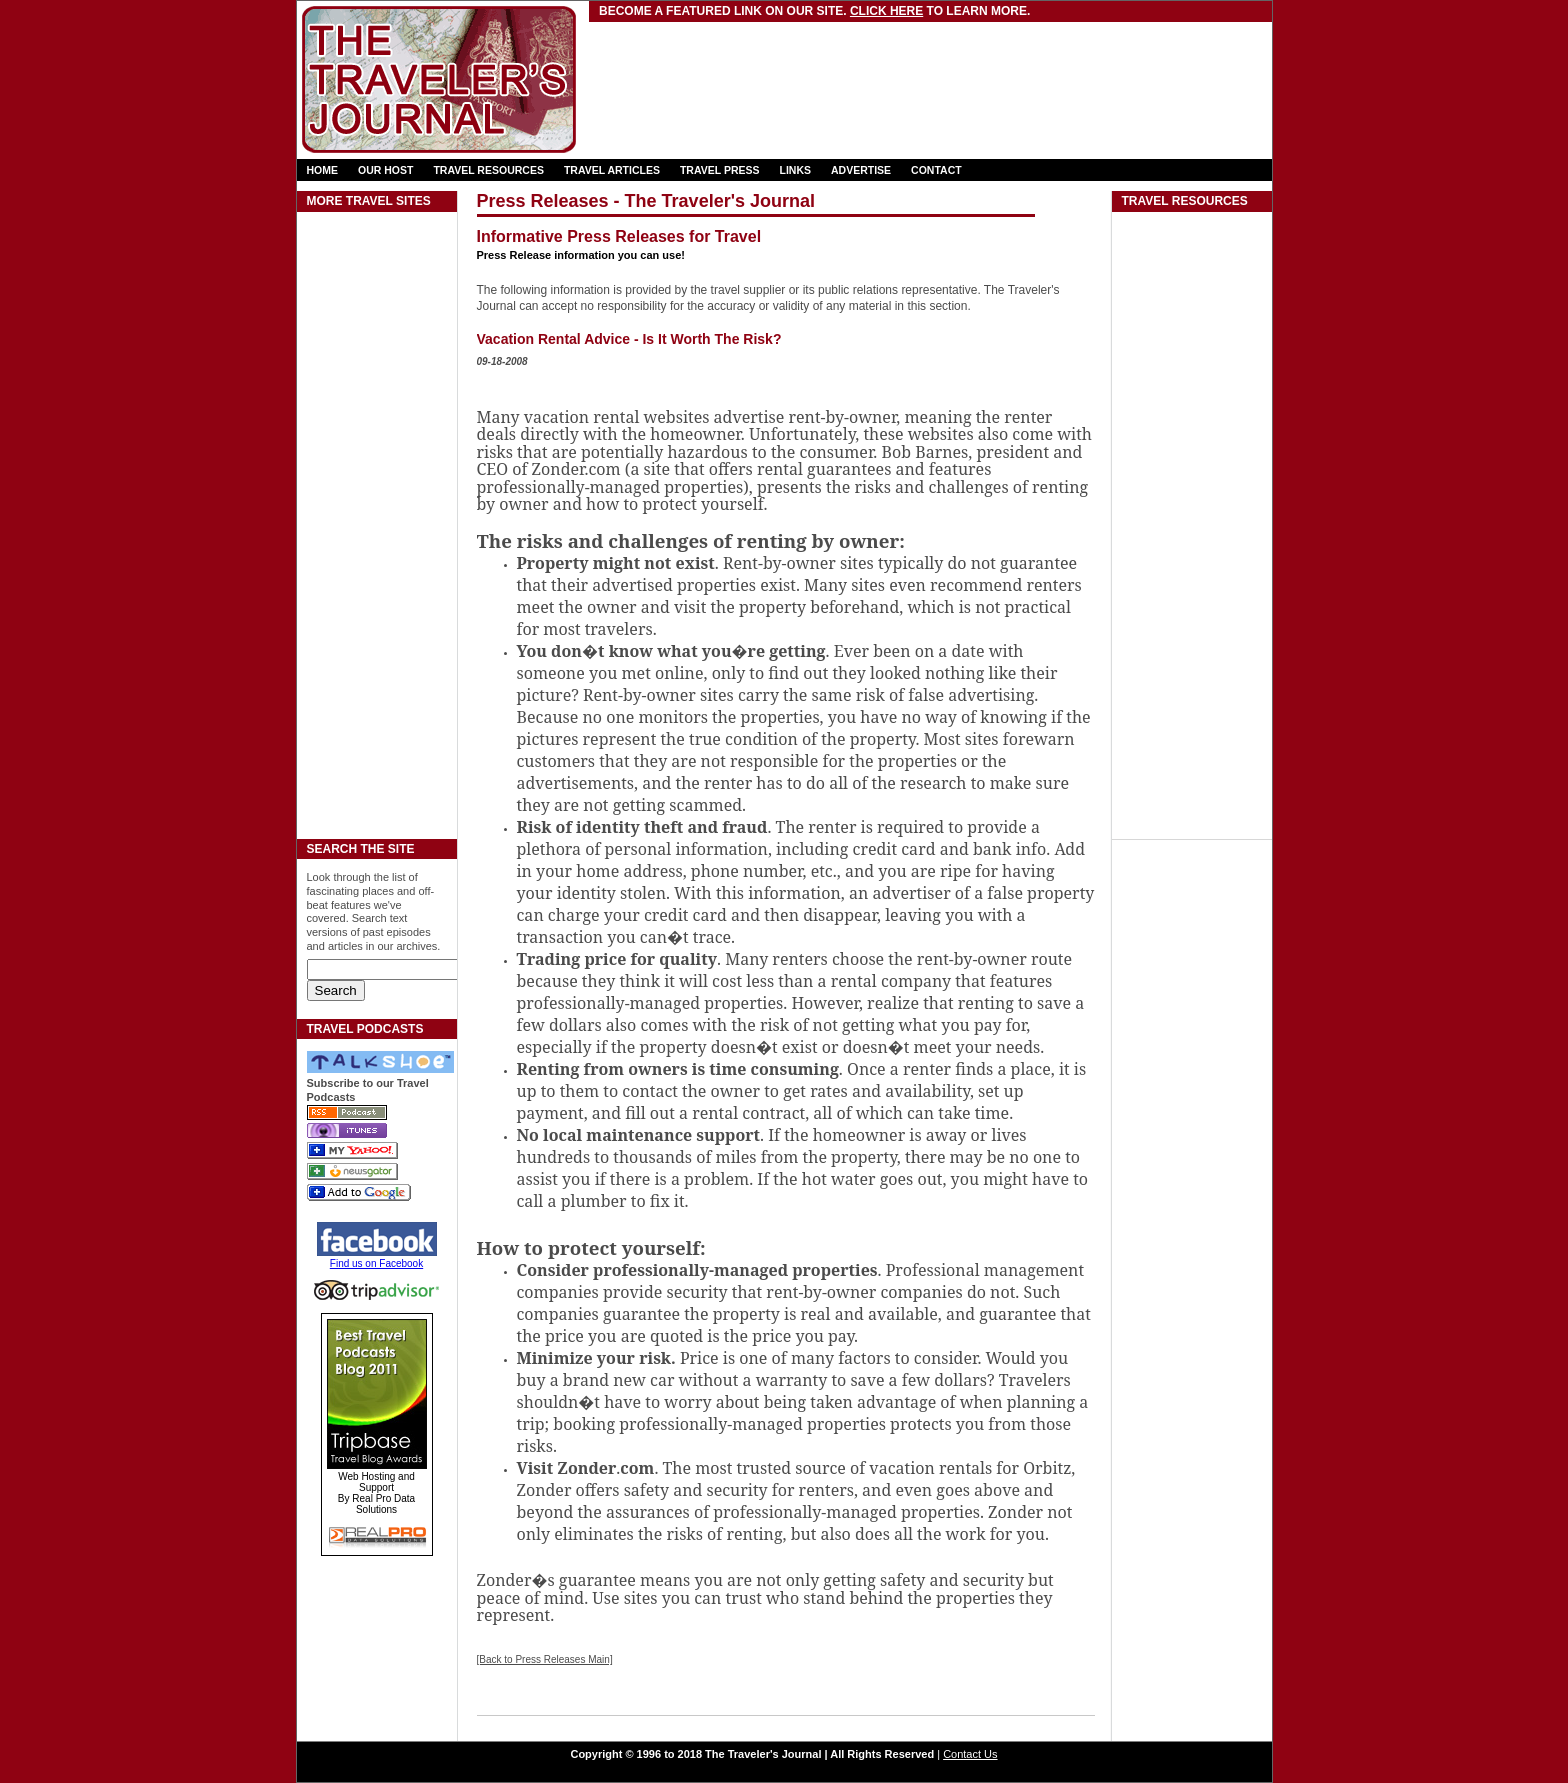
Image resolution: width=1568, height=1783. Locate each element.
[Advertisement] (826, 65)
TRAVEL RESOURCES (488, 170)
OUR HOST (385, 170)
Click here (886, 11)
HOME (323, 170)
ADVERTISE (861, 170)
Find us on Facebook (376, 1263)
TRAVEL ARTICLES (612, 170)
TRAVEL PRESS (720, 170)
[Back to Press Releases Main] (545, 1659)
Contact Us (970, 1754)
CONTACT (936, 170)
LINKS (796, 170)
